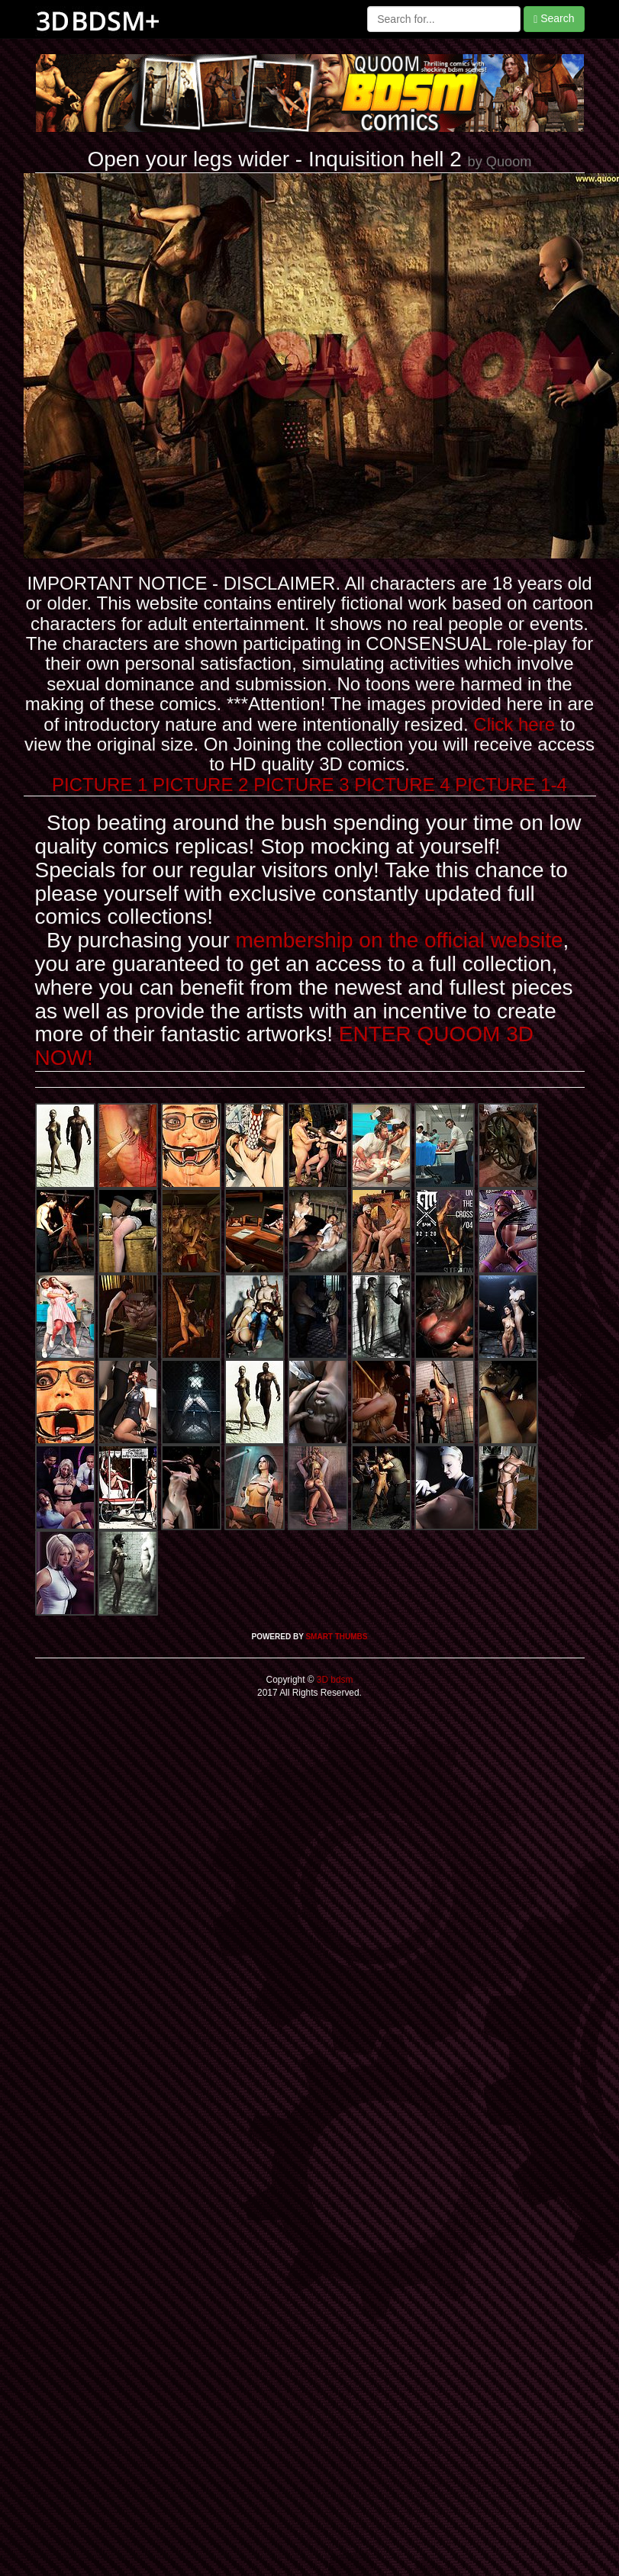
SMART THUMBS (336, 1636)
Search (554, 18)
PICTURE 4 (402, 784)
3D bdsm (333, 1679)
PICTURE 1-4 (511, 784)
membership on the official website (399, 940)
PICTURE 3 (301, 784)
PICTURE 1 (99, 784)
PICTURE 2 (200, 784)
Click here (514, 724)
